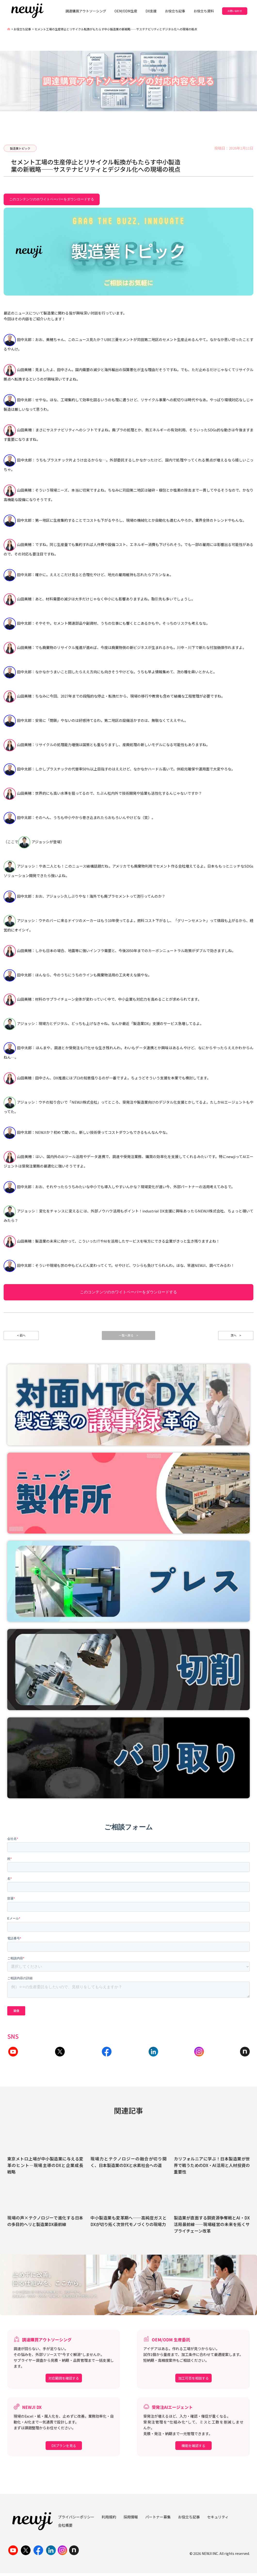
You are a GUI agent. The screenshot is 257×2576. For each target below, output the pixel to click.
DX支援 (151, 11)
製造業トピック (20, 148)
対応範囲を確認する (63, 2380)
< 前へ (21, 1336)
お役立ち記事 (175, 11)
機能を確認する (193, 2448)
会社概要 (65, 2527)
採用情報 (130, 2519)
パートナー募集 (158, 2519)
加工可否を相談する (193, 2380)
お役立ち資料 (203, 11)
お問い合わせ (234, 11)
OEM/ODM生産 (125, 11)
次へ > (235, 1336)
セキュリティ (218, 2519)
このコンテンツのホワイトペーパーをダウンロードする (51, 199)
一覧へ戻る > (129, 1336)
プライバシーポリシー (76, 2519)
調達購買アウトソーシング (85, 11)
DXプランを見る (63, 2448)
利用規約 (109, 2519)
